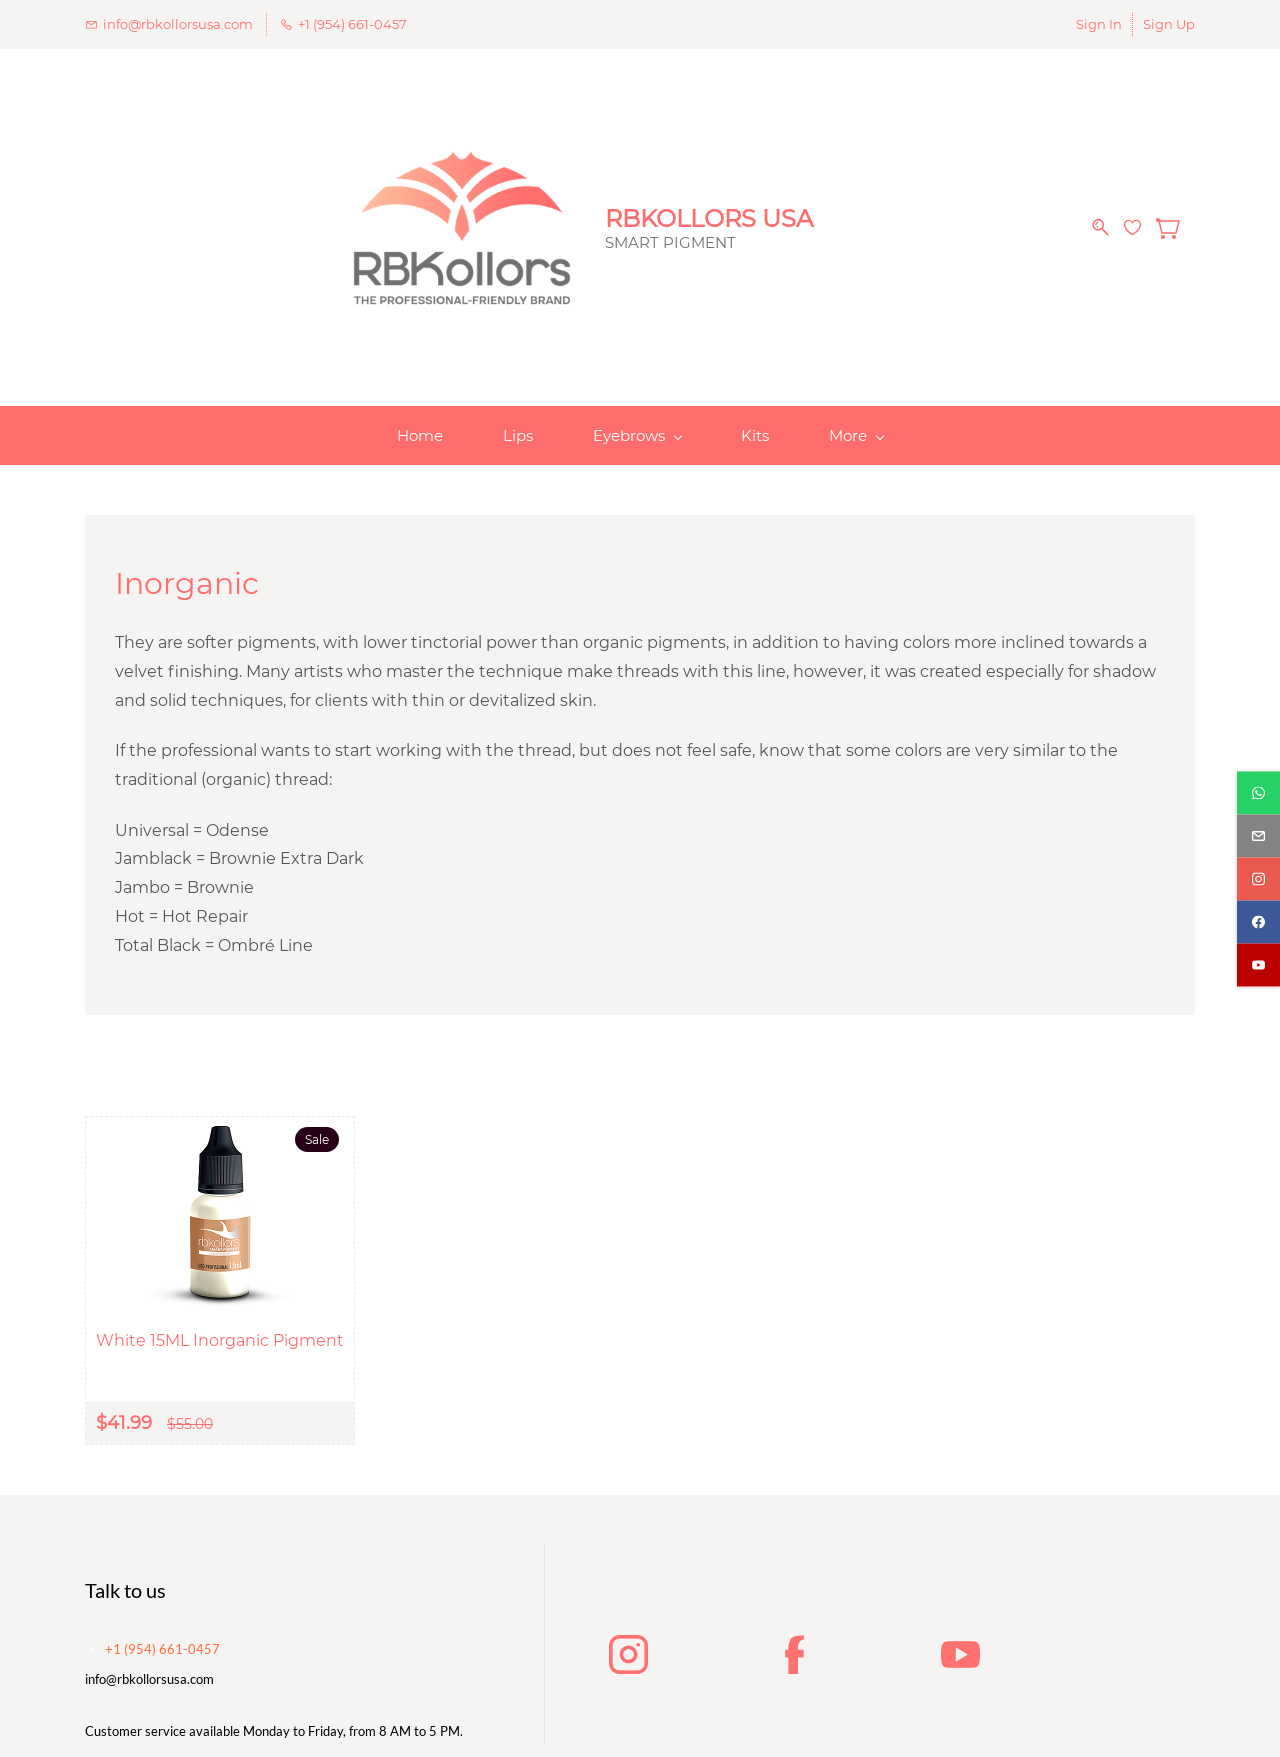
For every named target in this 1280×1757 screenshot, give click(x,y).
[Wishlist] (1140, 209)
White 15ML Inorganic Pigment (220, 1303)
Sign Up (1169, 24)
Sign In (1099, 24)
